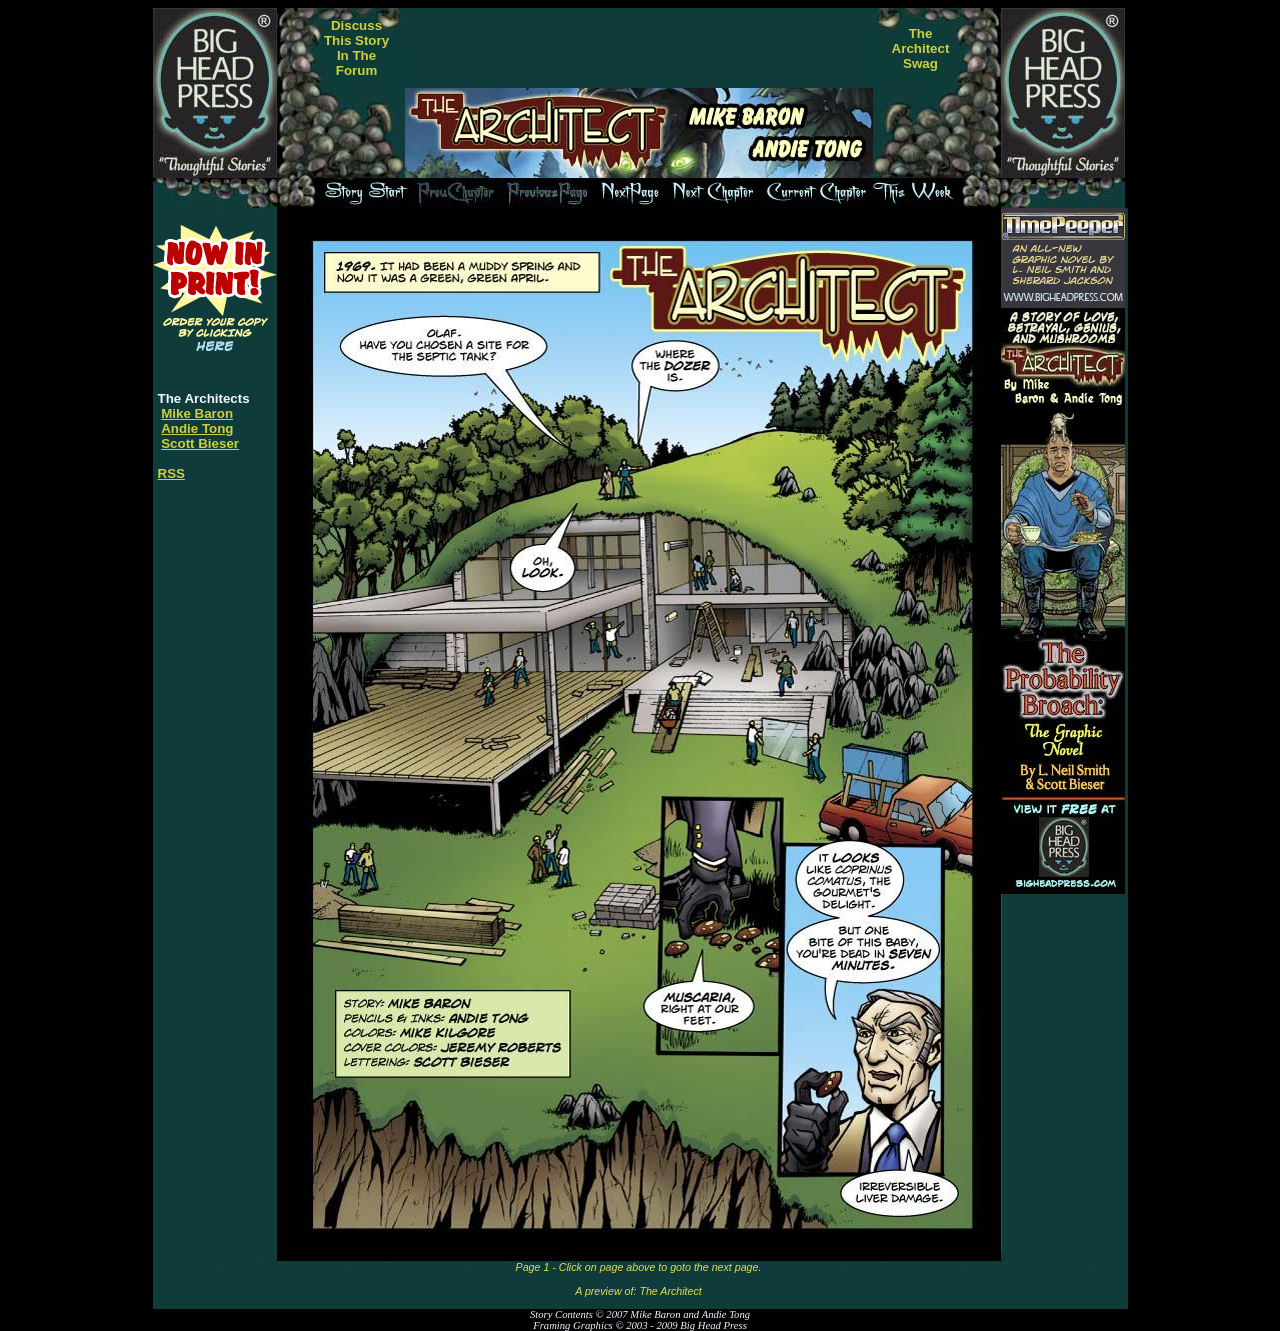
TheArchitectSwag (921, 48)
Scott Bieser (200, 443)
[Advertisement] (639, 48)
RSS (171, 473)
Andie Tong (197, 428)
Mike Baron (197, 413)
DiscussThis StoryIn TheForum (356, 48)
